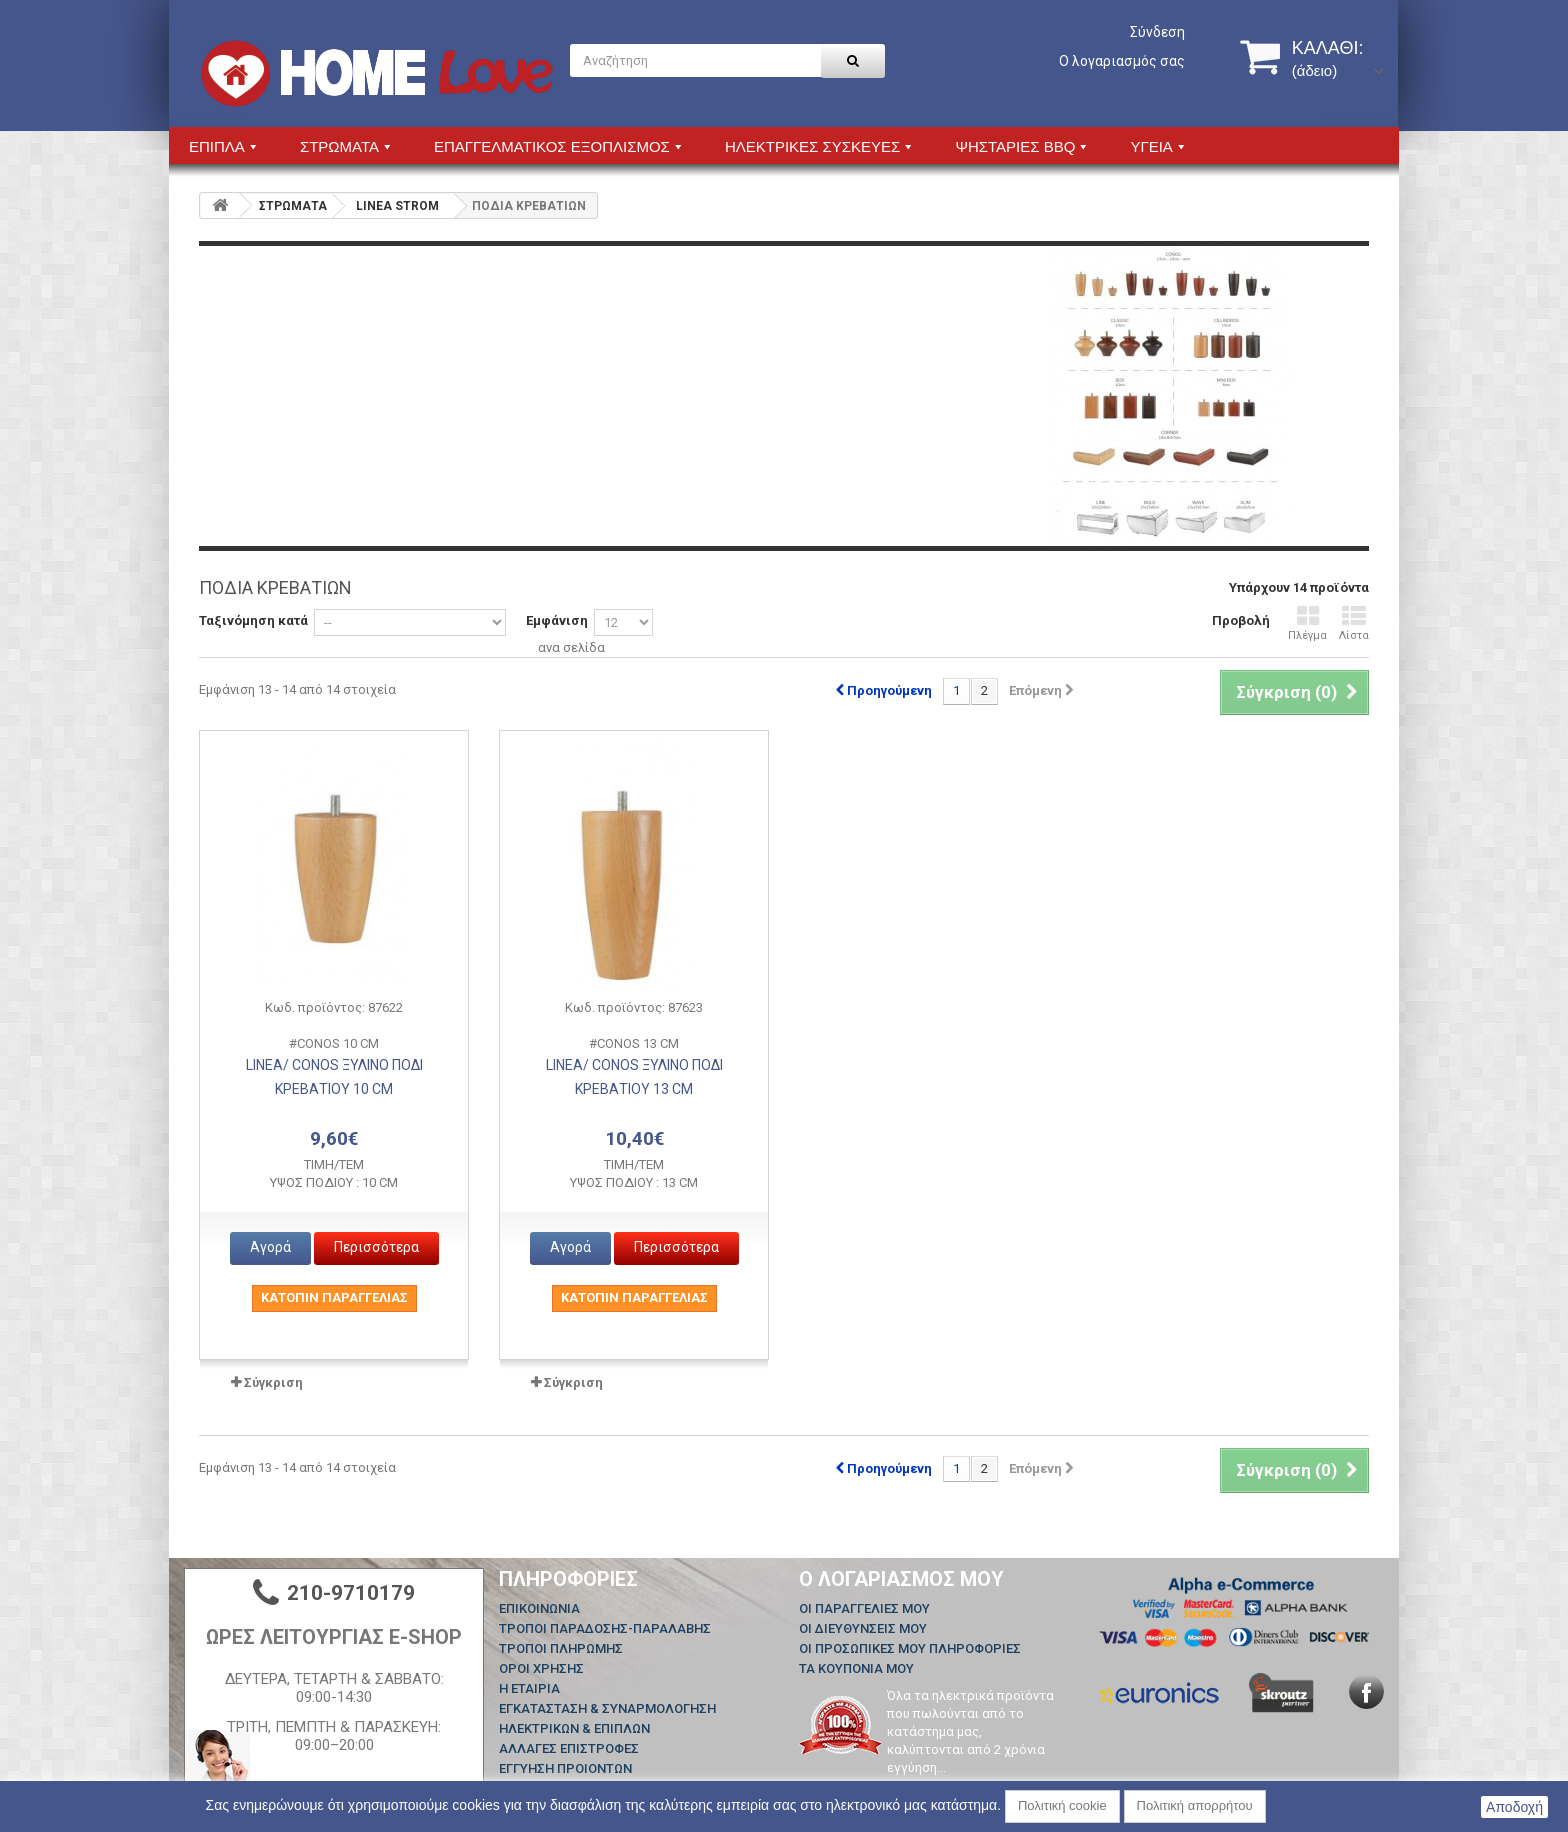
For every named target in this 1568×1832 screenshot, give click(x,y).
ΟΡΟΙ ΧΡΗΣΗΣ (541, 1668)
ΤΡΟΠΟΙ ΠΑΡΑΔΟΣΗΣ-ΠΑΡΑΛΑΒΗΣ (605, 1628)
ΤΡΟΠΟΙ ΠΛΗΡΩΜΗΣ (561, 1648)
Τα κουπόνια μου (856, 1668)
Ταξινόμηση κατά (253, 620)
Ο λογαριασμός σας (1122, 61)
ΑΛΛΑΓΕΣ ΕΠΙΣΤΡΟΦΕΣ (569, 1748)
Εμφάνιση (557, 620)
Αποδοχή (1514, 1807)
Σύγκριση (273, 1382)
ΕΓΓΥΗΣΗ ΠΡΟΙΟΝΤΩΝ (565, 1768)
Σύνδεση (1157, 32)
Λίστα (1354, 623)
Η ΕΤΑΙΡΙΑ (529, 1688)
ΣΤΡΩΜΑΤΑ (293, 206)
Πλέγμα (1307, 623)
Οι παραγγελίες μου (864, 1608)
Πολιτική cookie (1062, 1805)
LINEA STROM (397, 206)
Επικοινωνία (539, 1608)
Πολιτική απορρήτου (1195, 1805)
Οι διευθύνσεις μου (863, 1628)
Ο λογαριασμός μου (901, 1579)
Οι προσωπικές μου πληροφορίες (910, 1648)
